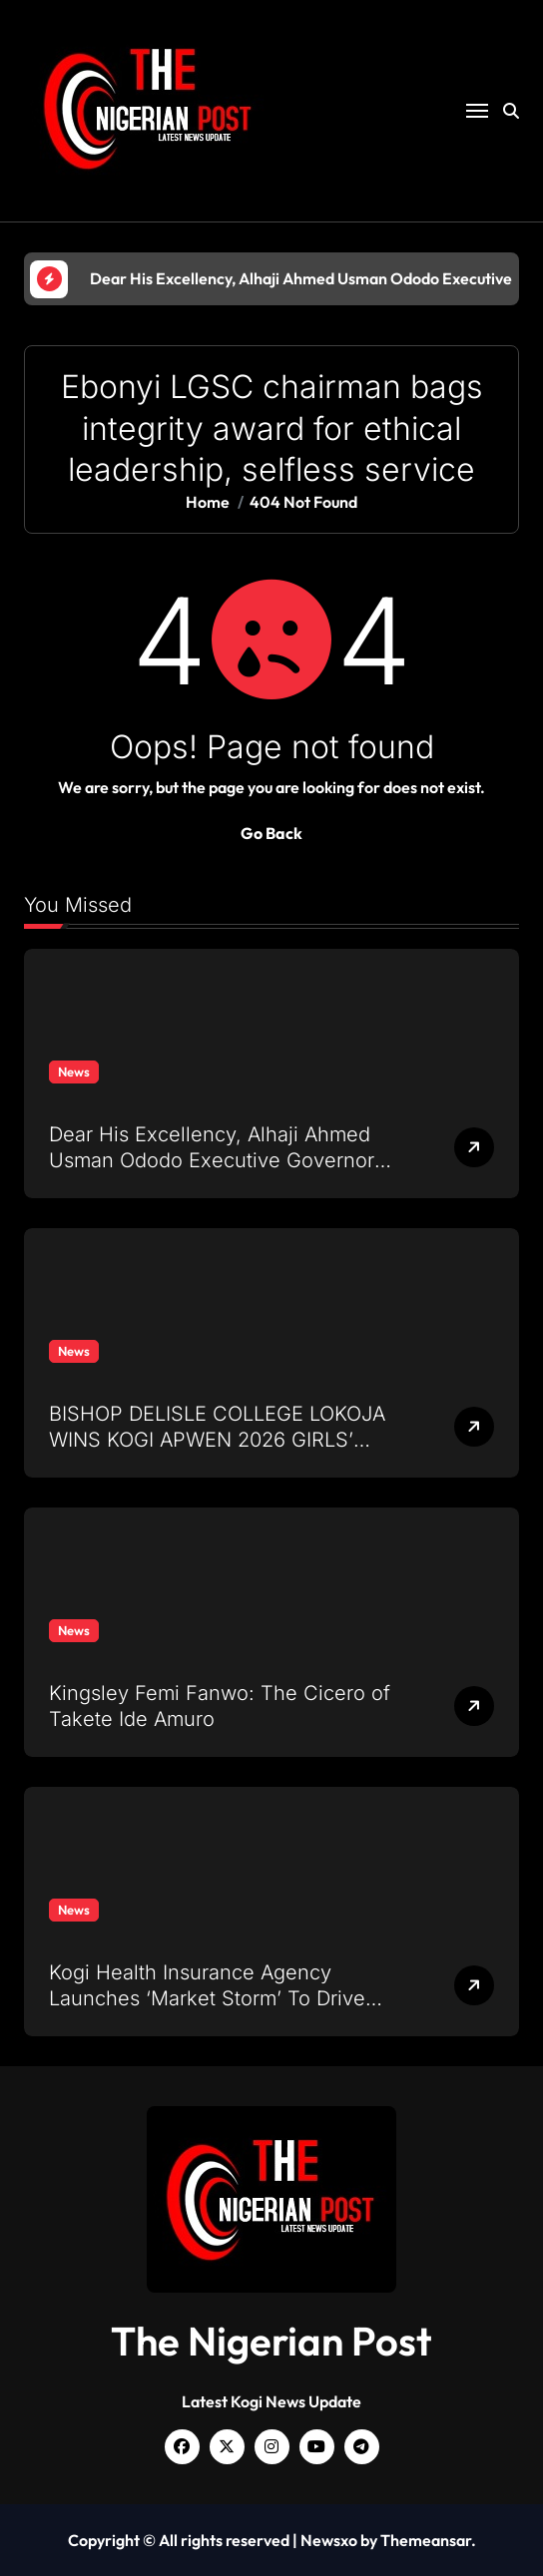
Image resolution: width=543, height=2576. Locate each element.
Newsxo (328, 2540)
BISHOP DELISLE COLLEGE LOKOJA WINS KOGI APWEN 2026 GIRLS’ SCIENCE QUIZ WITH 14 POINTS (217, 1440)
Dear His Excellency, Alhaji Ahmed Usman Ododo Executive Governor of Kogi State (211, 1160)
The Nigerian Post (271, 2340)
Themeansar (425, 2540)
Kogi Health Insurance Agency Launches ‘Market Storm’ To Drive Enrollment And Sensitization (207, 1998)
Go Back (271, 833)
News (74, 1071)
